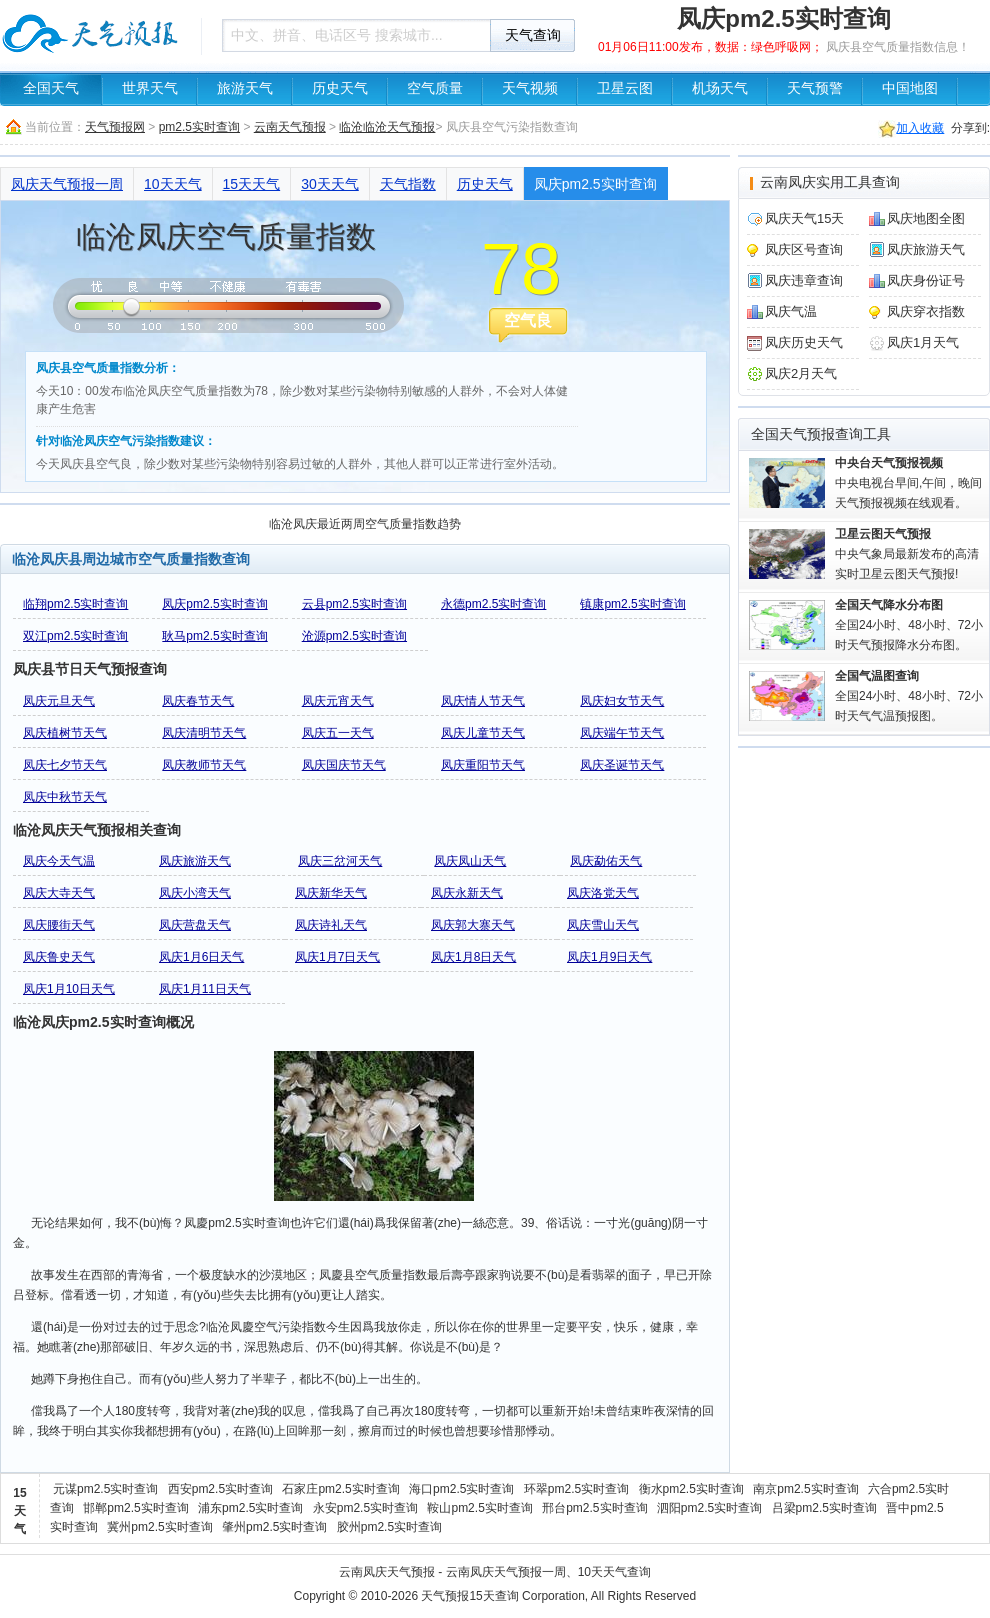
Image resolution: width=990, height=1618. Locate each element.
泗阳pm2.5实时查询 (709, 1508)
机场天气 (720, 88)
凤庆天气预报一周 (67, 184)
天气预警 (815, 88)
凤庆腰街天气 (59, 925)
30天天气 (330, 184)
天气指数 (408, 184)
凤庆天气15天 (804, 218)
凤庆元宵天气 (338, 701)
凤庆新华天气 (331, 893)
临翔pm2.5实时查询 (75, 604)
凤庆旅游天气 (195, 861)
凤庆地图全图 (926, 218)
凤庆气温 (791, 311)
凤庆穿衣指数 (926, 311)
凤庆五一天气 (338, 733)
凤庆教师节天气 (204, 765)
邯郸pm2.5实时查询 (135, 1508)
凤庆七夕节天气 (65, 765)
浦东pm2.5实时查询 (250, 1508)
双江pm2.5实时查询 (75, 636)
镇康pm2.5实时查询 (632, 604)
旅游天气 (245, 88)
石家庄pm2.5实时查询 (340, 1489)
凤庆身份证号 (926, 280)
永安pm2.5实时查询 (365, 1508)
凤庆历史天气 (804, 342)
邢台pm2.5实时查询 (594, 1508)
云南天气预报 (290, 127)
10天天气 (173, 184)
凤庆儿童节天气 (483, 733)
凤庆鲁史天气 (59, 957)
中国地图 (910, 88)
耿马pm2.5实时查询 (214, 636)
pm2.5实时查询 (199, 127)
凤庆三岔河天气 (340, 861)
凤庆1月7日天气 (337, 957)
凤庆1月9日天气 (609, 957)
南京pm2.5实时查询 (805, 1489)
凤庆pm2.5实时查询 (595, 184)
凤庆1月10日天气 (69, 989)
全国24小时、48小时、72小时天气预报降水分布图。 (909, 625)
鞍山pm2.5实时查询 (479, 1508)
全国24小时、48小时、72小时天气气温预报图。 (909, 696)
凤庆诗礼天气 (331, 925)
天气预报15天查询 (469, 1596)
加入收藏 (920, 128)
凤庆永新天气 (467, 893)
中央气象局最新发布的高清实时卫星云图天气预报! (907, 554)
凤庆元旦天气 (59, 701)
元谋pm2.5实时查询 (105, 1489)
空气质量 (435, 88)
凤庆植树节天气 (65, 733)
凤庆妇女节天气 (622, 701)
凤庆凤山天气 (470, 861)
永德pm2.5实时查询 (493, 604)
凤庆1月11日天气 (205, 989)
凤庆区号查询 (804, 249)
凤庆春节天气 (198, 701)
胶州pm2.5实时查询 (389, 1527)
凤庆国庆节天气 (344, 765)
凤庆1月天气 (923, 342)
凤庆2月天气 (801, 373)
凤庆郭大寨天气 (473, 925)
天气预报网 (115, 127)
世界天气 (150, 88)
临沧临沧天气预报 (387, 127)
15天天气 (252, 184)
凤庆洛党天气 (603, 893)
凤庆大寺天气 (59, 893)
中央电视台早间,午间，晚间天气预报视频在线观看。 (908, 483)
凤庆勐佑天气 (606, 861)
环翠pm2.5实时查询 (576, 1489)
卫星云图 (625, 88)
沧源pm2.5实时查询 (354, 636)
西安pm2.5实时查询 (220, 1489)
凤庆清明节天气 (204, 733)
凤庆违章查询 (804, 280)
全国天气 (51, 88)
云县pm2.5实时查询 (354, 604)
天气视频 (530, 88)
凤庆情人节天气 (483, 701)
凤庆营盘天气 (195, 925)
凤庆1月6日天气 (201, 957)
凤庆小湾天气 (195, 893)
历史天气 (340, 88)
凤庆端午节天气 (622, 733)
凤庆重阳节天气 (483, 765)
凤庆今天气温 (59, 861)
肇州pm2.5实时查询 (274, 1527)
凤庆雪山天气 (603, 925)
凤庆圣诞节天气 (622, 765)
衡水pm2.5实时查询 (691, 1489)
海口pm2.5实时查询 (461, 1489)
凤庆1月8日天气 (473, 957)
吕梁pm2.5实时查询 (824, 1508)
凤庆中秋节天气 (65, 797)
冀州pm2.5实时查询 (159, 1527)
